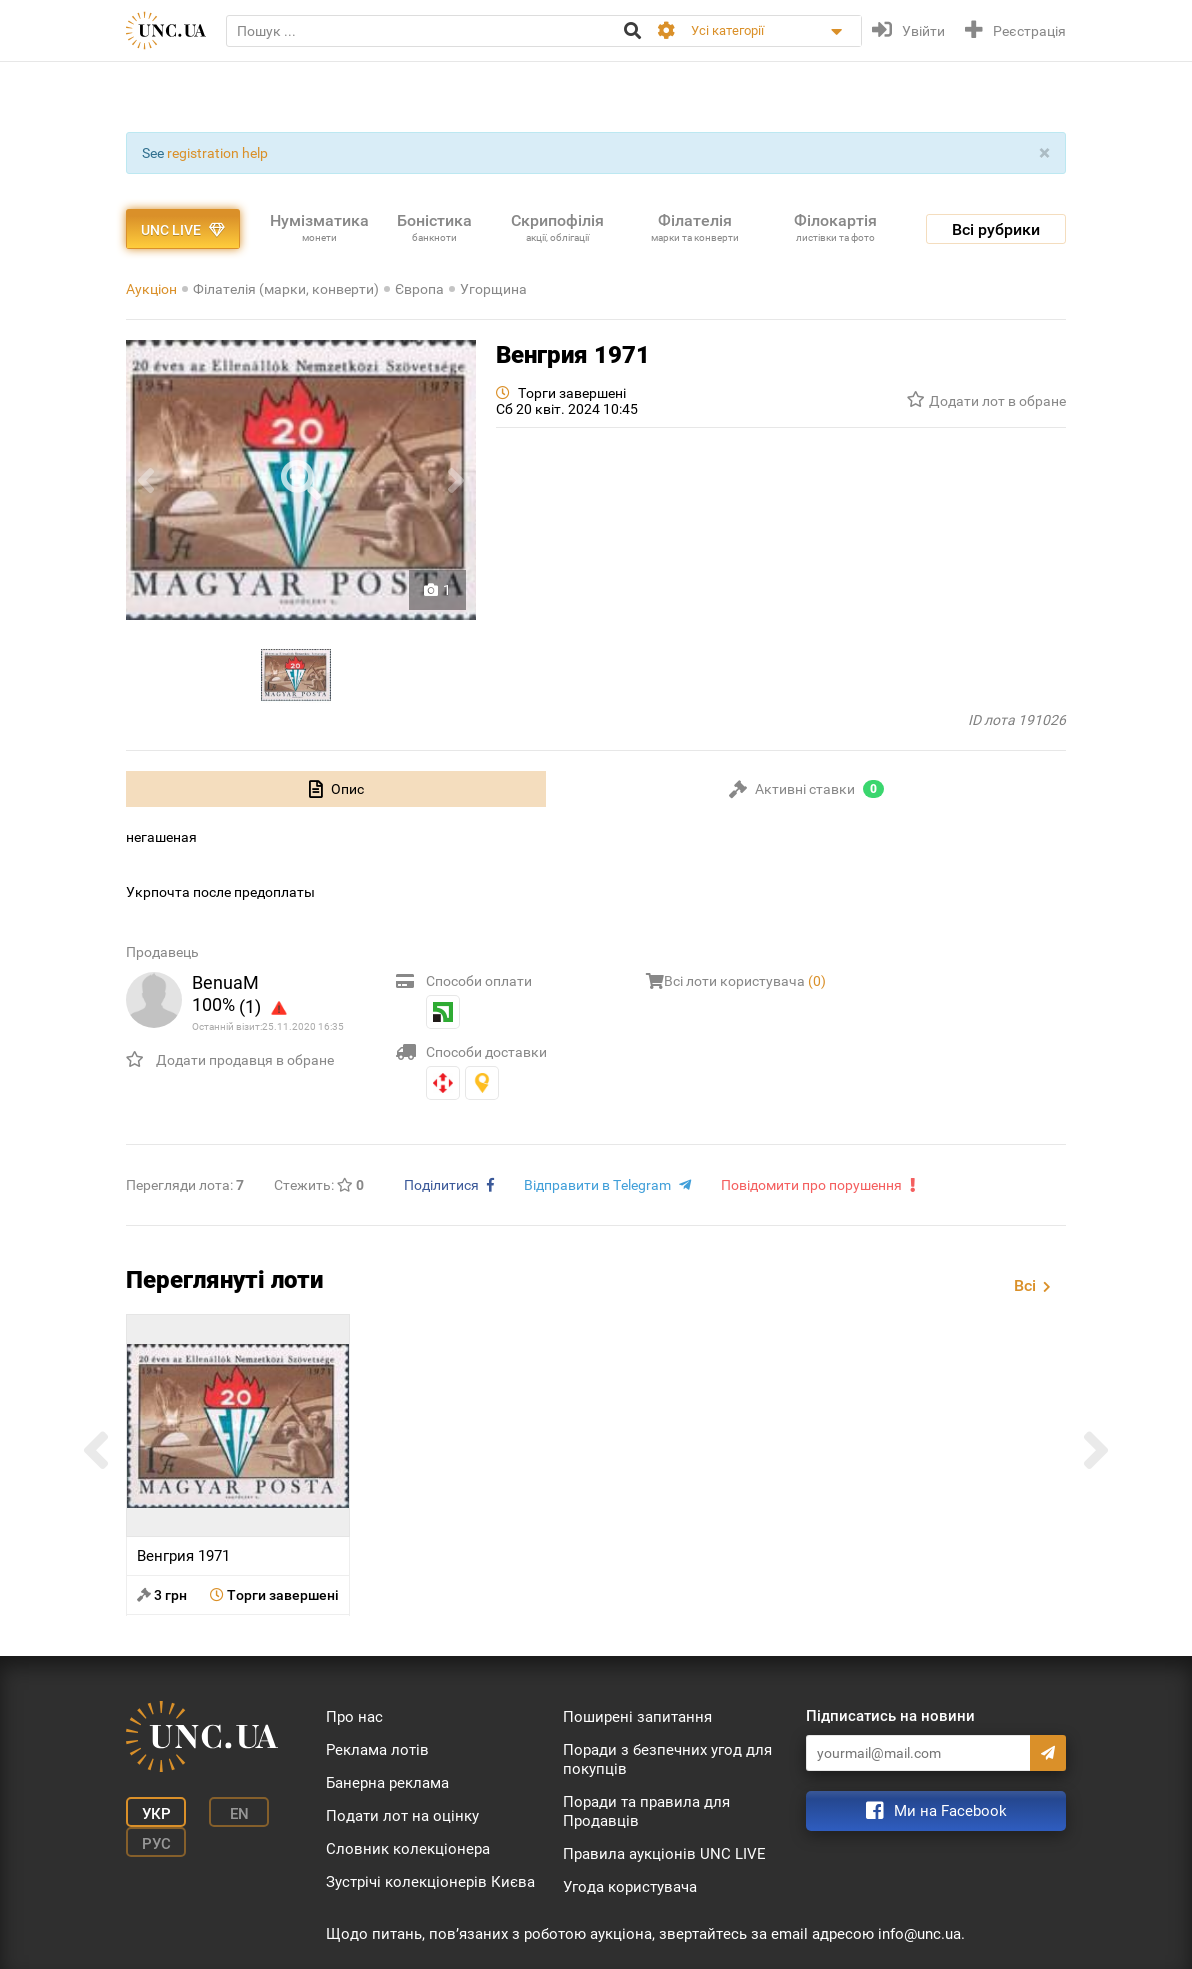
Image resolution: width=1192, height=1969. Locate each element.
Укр (156, 1814)
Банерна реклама (387, 1783)
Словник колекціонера (408, 1849)
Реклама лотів (377, 1750)
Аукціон (151, 289)
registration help (217, 153)
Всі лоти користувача (745, 981)
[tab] (336, 789)
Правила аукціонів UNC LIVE (664, 1854)
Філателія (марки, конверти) (286, 289)
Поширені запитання (637, 1717)
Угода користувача (630, 1887)
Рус (156, 1844)
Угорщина (493, 289)
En (239, 1814)
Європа (419, 289)
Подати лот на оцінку (402, 1816)
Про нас (354, 1717)
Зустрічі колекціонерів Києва (430, 1882)
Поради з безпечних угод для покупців (667, 1759)
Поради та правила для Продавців (646, 1811)
